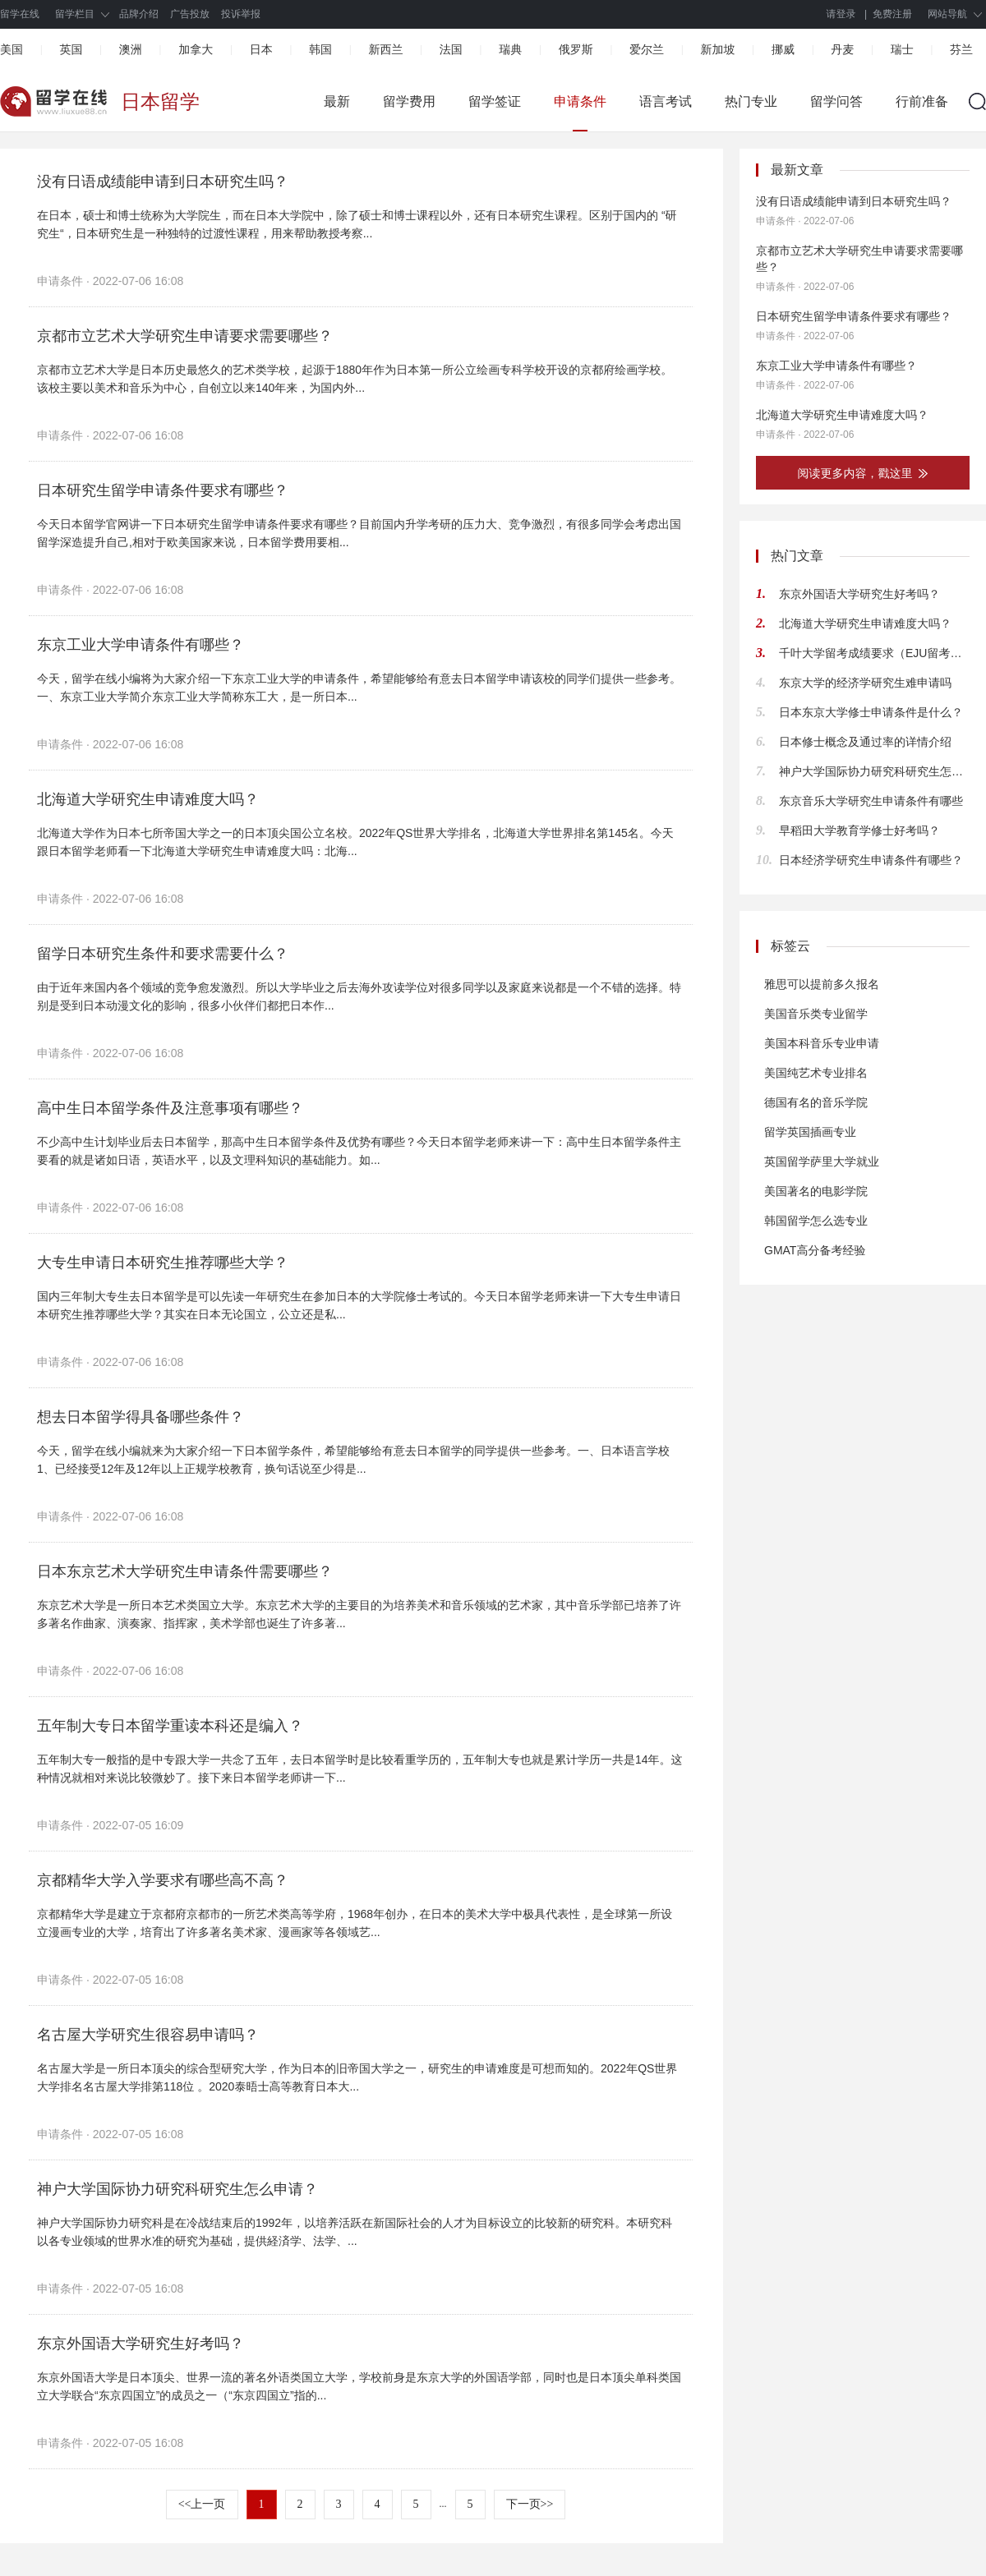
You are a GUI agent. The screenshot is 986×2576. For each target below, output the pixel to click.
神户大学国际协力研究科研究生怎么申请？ (177, 2189)
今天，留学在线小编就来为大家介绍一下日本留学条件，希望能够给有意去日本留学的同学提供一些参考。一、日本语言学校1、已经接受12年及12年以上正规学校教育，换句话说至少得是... (353, 1459)
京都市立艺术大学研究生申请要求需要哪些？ (185, 336)
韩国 (320, 49)
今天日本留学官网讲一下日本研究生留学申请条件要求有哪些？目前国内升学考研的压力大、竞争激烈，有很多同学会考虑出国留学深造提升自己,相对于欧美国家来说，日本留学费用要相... (359, 533)
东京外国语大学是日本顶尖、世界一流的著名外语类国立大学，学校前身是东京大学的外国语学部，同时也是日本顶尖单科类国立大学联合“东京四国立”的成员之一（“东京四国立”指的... (359, 2386)
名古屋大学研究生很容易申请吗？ (148, 2034)
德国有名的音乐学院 (816, 1102)
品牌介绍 (139, 14)
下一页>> (530, 2504)
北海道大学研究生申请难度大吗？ (148, 799)
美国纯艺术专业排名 (816, 1072)
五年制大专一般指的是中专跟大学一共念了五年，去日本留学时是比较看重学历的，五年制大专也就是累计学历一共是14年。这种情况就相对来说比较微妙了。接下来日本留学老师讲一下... (360, 1768)
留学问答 (836, 101)
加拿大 (195, 49)
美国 (11, 49)
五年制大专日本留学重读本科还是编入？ (170, 1726)
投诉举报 (240, 14)
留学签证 (494, 101)
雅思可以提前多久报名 (821, 984)
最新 (337, 101)
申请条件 (580, 101)
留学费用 (409, 101)
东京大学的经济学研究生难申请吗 (865, 682)
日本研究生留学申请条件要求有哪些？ (162, 490)
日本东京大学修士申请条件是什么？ (871, 712)
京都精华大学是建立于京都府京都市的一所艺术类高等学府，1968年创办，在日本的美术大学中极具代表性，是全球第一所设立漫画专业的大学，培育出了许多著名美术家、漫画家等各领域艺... (354, 1923)
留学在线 (19, 14)
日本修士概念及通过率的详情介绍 (865, 741)
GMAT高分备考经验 (814, 1250)
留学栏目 (74, 14)
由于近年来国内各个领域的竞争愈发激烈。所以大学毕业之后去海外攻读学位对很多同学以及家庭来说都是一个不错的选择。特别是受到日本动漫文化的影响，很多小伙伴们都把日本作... (359, 996)
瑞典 (510, 49)
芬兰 (961, 49)
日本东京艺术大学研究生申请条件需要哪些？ (185, 1571)
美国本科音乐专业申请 (821, 1043)
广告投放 (190, 14)
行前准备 (922, 101)
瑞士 (902, 49)
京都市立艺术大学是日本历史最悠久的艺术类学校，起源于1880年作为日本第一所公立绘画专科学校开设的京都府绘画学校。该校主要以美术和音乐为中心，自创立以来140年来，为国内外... (354, 378)
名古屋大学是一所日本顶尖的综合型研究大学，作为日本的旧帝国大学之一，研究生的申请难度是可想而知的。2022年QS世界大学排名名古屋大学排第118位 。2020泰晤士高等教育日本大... (357, 2077)
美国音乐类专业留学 (816, 1013)
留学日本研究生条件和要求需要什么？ (162, 953)
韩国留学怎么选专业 (816, 1220)
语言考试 (665, 101)
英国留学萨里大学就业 (821, 1161)
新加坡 (717, 49)
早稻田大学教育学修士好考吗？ (859, 830)
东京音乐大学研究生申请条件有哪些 (871, 800)
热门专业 (751, 101)
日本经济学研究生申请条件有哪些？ (871, 860)
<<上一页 (202, 2504)
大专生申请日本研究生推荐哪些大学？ (162, 1262)
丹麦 (842, 49)
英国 (70, 49)
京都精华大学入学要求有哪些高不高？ (162, 1880)
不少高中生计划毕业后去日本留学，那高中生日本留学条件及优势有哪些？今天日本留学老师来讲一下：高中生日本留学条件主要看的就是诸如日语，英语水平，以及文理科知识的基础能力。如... (359, 1150)
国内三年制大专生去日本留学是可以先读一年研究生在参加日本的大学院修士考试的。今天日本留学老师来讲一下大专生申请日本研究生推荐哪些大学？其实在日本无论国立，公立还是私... (359, 1305)
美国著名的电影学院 (816, 1191)
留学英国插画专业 (810, 1131)
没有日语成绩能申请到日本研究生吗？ (162, 181)
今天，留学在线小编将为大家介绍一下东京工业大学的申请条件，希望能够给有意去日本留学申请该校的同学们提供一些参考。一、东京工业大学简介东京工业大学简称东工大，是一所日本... (359, 687)
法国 (451, 49)
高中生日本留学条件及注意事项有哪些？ (170, 1108)
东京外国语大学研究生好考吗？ (140, 2343)
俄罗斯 (576, 49)
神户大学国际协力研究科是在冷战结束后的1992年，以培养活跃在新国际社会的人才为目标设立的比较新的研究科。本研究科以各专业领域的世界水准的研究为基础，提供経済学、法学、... (354, 2231)
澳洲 (130, 49)
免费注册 (892, 14)
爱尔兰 (646, 49)
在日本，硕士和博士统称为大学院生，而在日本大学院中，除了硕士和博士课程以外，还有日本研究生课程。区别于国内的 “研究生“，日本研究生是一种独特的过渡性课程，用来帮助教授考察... (357, 224)
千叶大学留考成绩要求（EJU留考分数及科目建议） (874, 653)
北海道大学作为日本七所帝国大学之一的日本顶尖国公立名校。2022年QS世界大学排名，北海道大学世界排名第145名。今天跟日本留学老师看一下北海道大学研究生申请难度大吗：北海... (355, 842)
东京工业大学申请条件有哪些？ (140, 645)
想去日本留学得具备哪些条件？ (140, 1417)
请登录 (841, 14)
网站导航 (947, 14)
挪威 (783, 49)
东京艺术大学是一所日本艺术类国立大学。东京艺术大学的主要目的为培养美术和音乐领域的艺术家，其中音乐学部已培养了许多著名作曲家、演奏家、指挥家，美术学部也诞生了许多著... (359, 1614)
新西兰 (385, 49)
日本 (261, 49)
